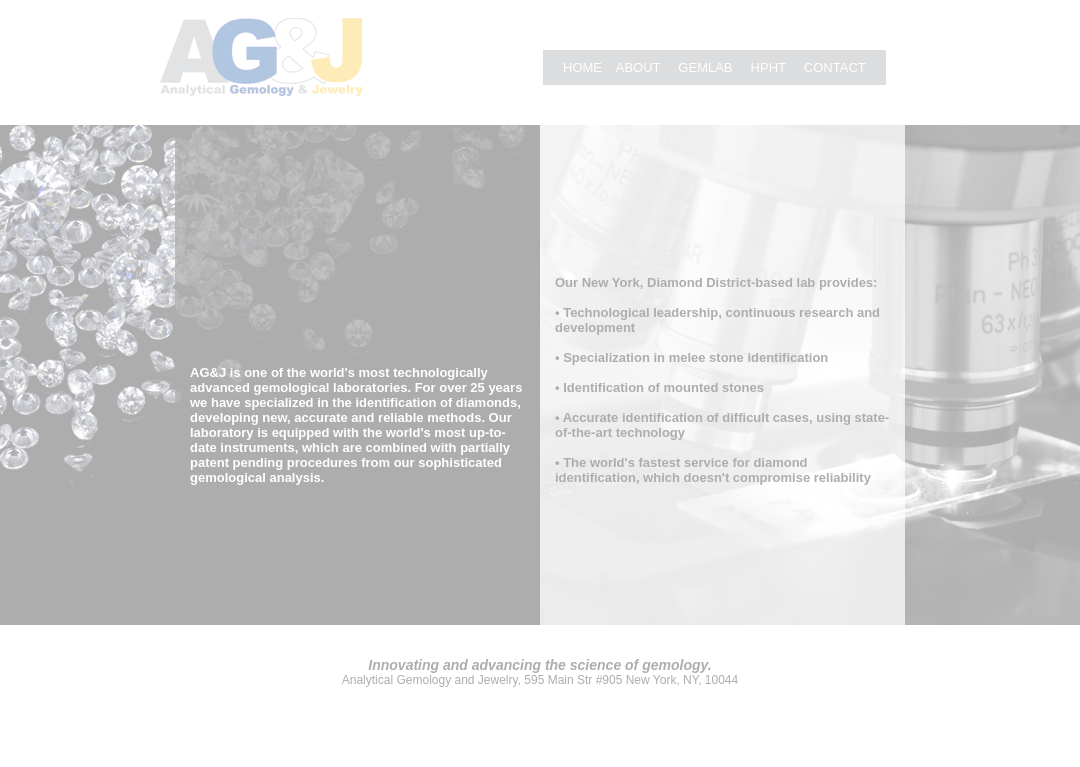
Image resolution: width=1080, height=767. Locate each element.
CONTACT (835, 67)
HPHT (768, 67)
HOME (582, 67)
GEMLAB (707, 67)
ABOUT (638, 67)
